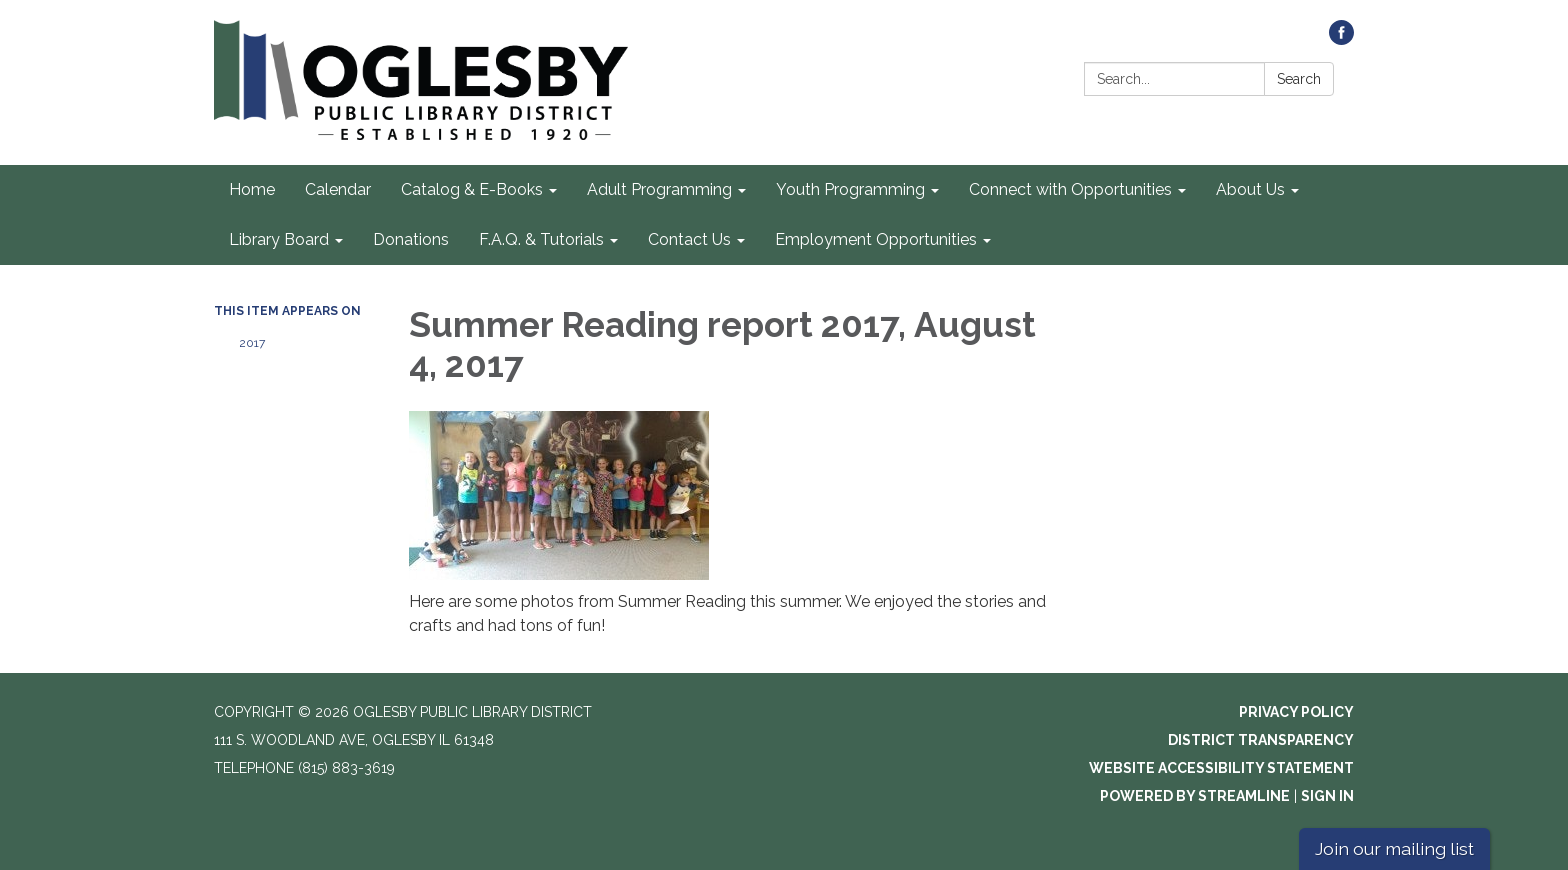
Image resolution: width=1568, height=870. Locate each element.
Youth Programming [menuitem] (850, 189)
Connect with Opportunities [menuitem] (1070, 189)
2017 (252, 343)
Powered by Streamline (1195, 796)
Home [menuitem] (252, 189)
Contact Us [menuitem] (689, 239)
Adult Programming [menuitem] (659, 189)
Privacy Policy (1296, 712)
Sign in (1327, 796)
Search (1299, 79)
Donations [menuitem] (411, 239)
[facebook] (1341, 39)
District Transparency (1261, 740)
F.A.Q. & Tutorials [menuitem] (541, 239)
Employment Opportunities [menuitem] (876, 239)
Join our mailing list (1394, 848)
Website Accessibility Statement (1221, 768)
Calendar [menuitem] (338, 189)
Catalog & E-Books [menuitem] (472, 189)
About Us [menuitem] (1250, 189)
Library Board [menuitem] (279, 239)
